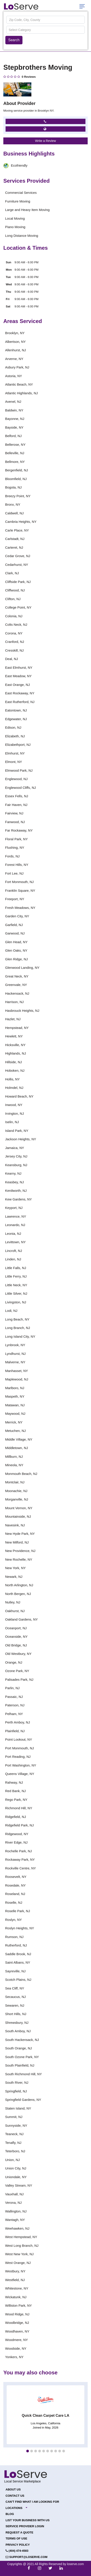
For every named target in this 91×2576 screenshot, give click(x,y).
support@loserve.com (26, 2557)
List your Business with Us (28, 2520)
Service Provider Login (25, 2526)
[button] (27, 2451)
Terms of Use (16, 2538)
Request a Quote (19, 2532)
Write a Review (45, 141)
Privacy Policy (18, 2544)
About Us (13, 2489)
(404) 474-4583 (17, 2550)
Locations (14, 2508)
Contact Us (15, 2495)
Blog (10, 2514)
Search (14, 40)
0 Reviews (29, 76)
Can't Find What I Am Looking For (32, 2501)
